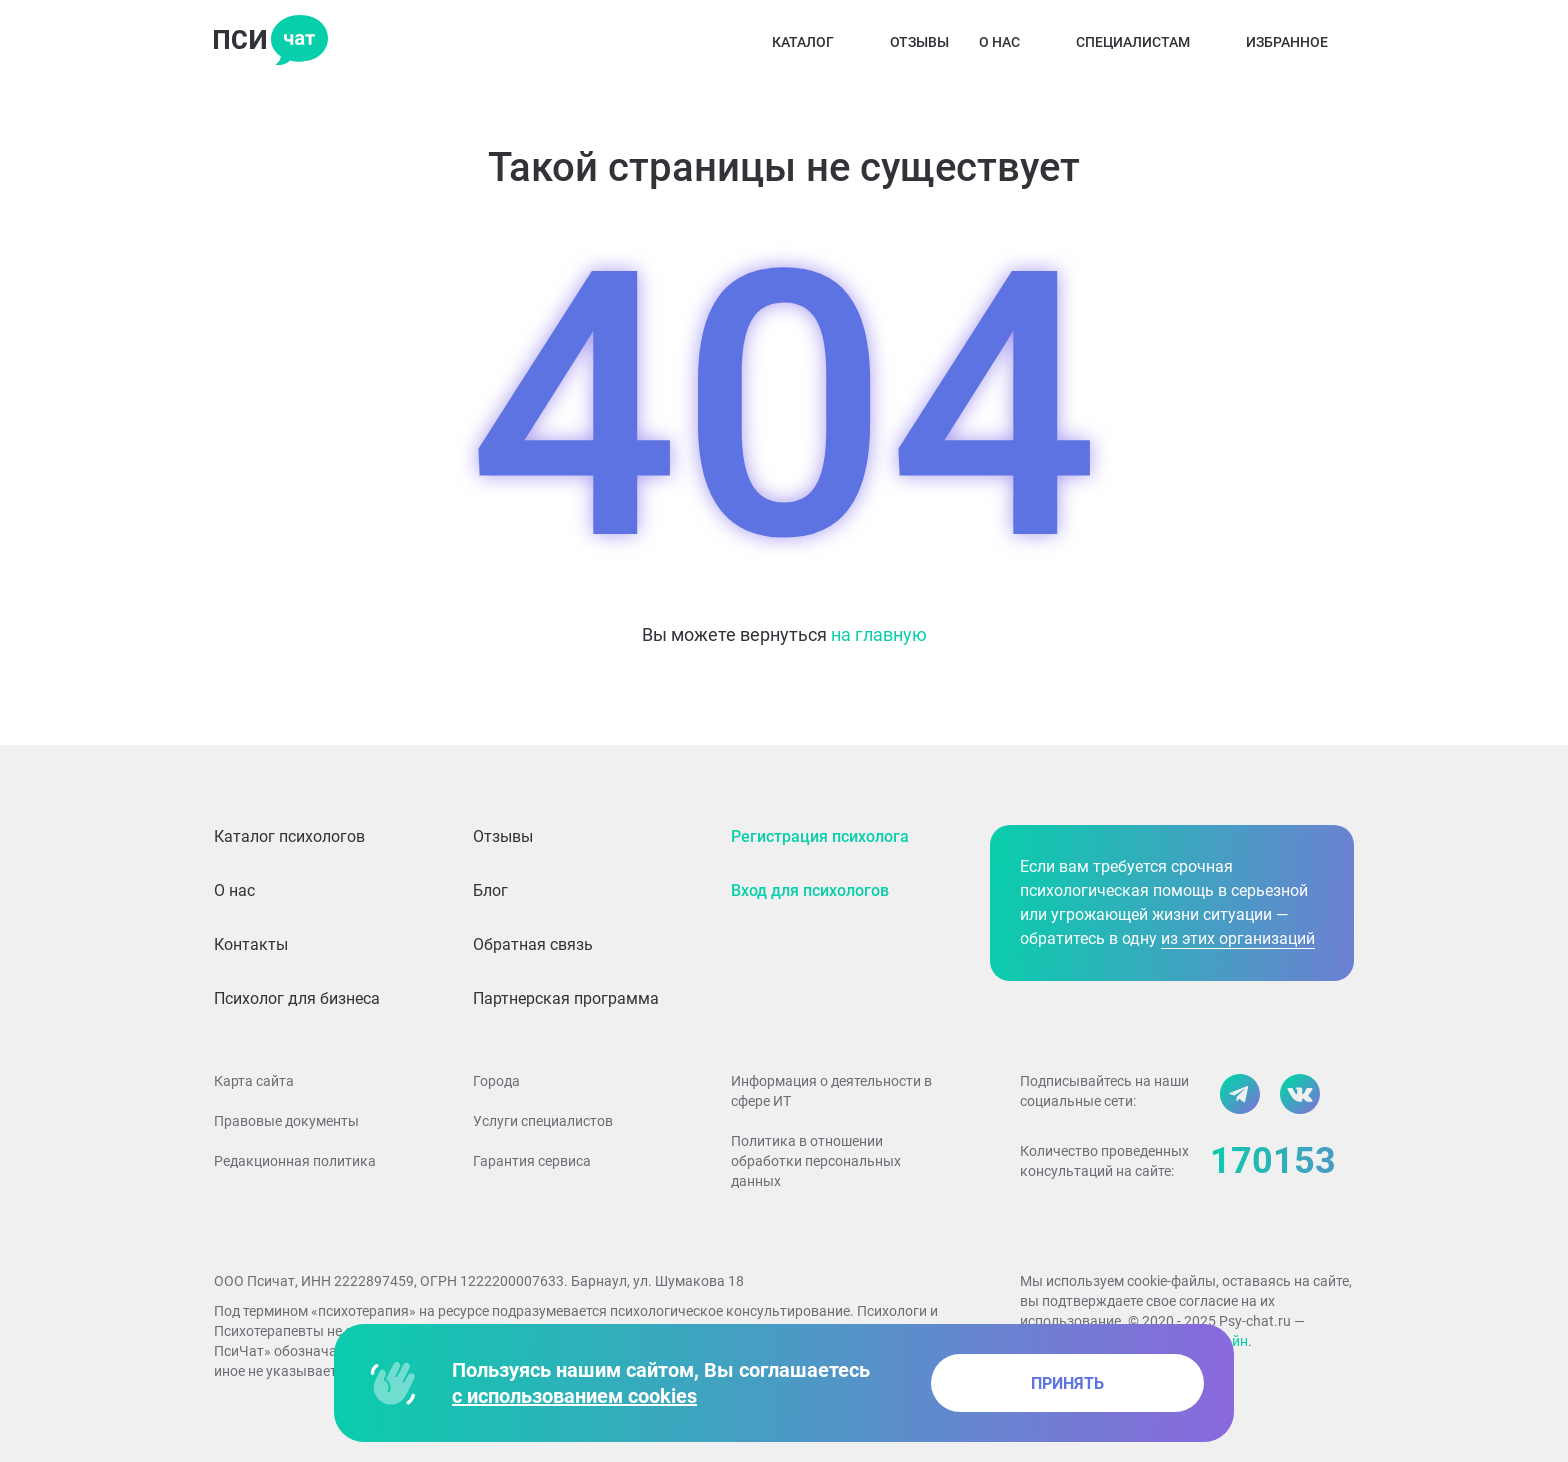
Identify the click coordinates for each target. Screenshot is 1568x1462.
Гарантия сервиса (532, 1161)
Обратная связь (533, 944)
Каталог (816, 42)
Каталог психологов (289, 836)
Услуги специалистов (543, 1121)
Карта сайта (254, 1081)
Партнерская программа (566, 998)
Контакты (251, 944)
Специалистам (1146, 42)
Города (496, 1081)
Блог (490, 890)
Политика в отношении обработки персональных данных (816, 1161)
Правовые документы (286, 1121)
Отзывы (919, 42)
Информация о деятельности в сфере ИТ (831, 1091)
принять (1067, 1383)
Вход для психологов (810, 890)
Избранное (1300, 42)
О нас (1012, 42)
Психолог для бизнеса (297, 998)
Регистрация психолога (820, 836)
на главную (879, 634)
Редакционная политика (295, 1161)
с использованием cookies (574, 1396)
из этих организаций (1238, 938)
